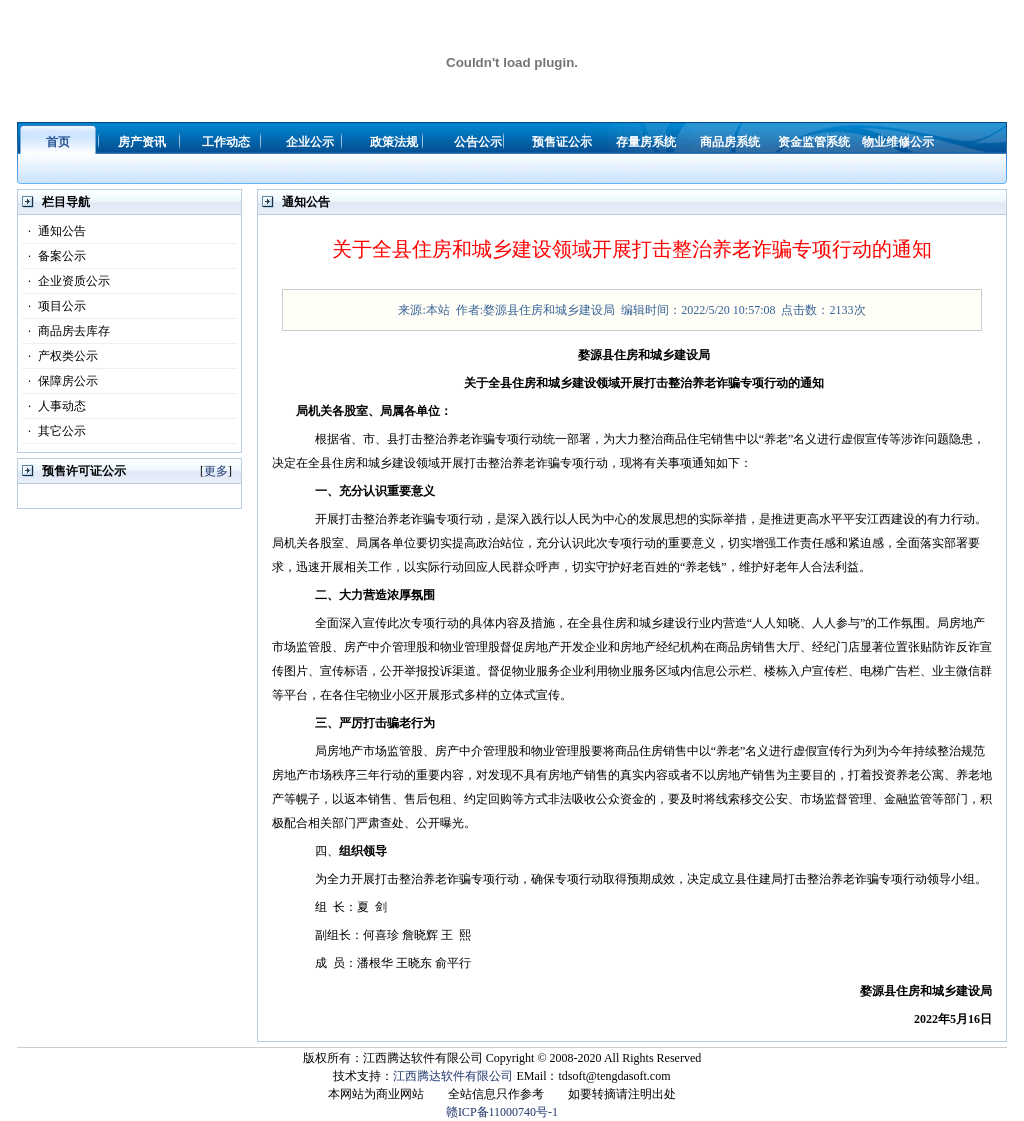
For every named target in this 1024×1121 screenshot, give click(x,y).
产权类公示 (60, 356)
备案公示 (54, 256)
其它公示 (54, 431)
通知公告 (54, 231)
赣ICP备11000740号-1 (502, 1112)
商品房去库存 (66, 331)
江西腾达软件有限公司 (453, 1076)
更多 (216, 471)
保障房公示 (60, 381)
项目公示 (54, 306)
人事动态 (54, 406)
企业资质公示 (66, 281)
